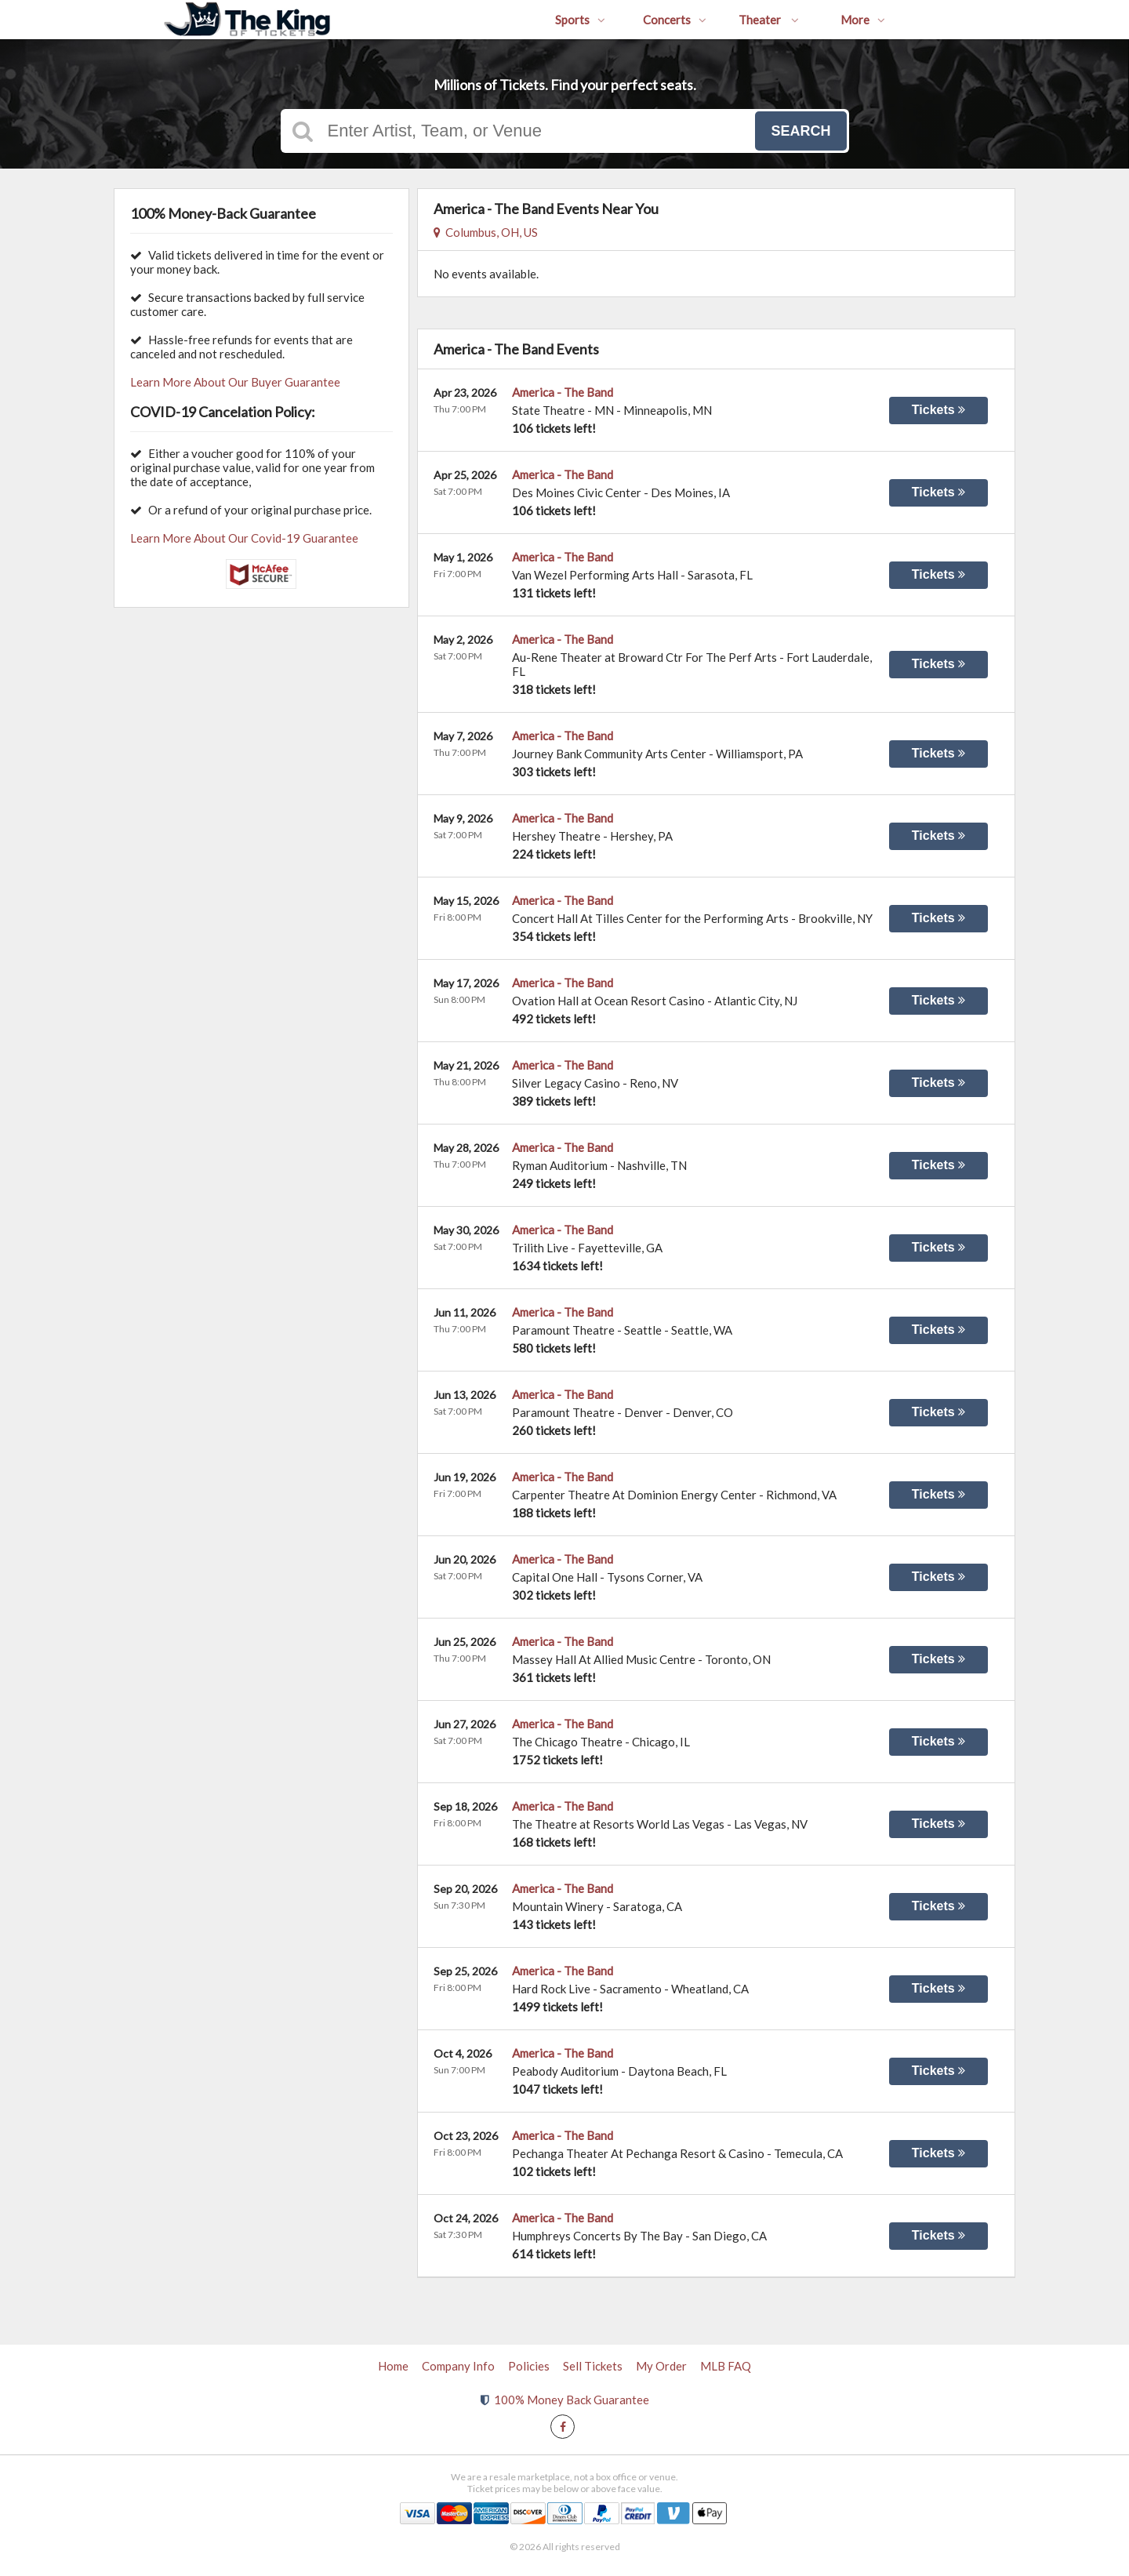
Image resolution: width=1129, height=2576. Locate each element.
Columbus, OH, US (486, 232)
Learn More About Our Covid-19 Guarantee (244, 538)
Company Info (458, 2366)
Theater (769, 20)
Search (800, 131)
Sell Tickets (593, 2366)
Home (393, 2366)
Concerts (674, 20)
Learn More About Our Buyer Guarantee (235, 382)
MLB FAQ (725, 2366)
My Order (661, 2366)
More (862, 20)
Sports (580, 20)
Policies (529, 2366)
